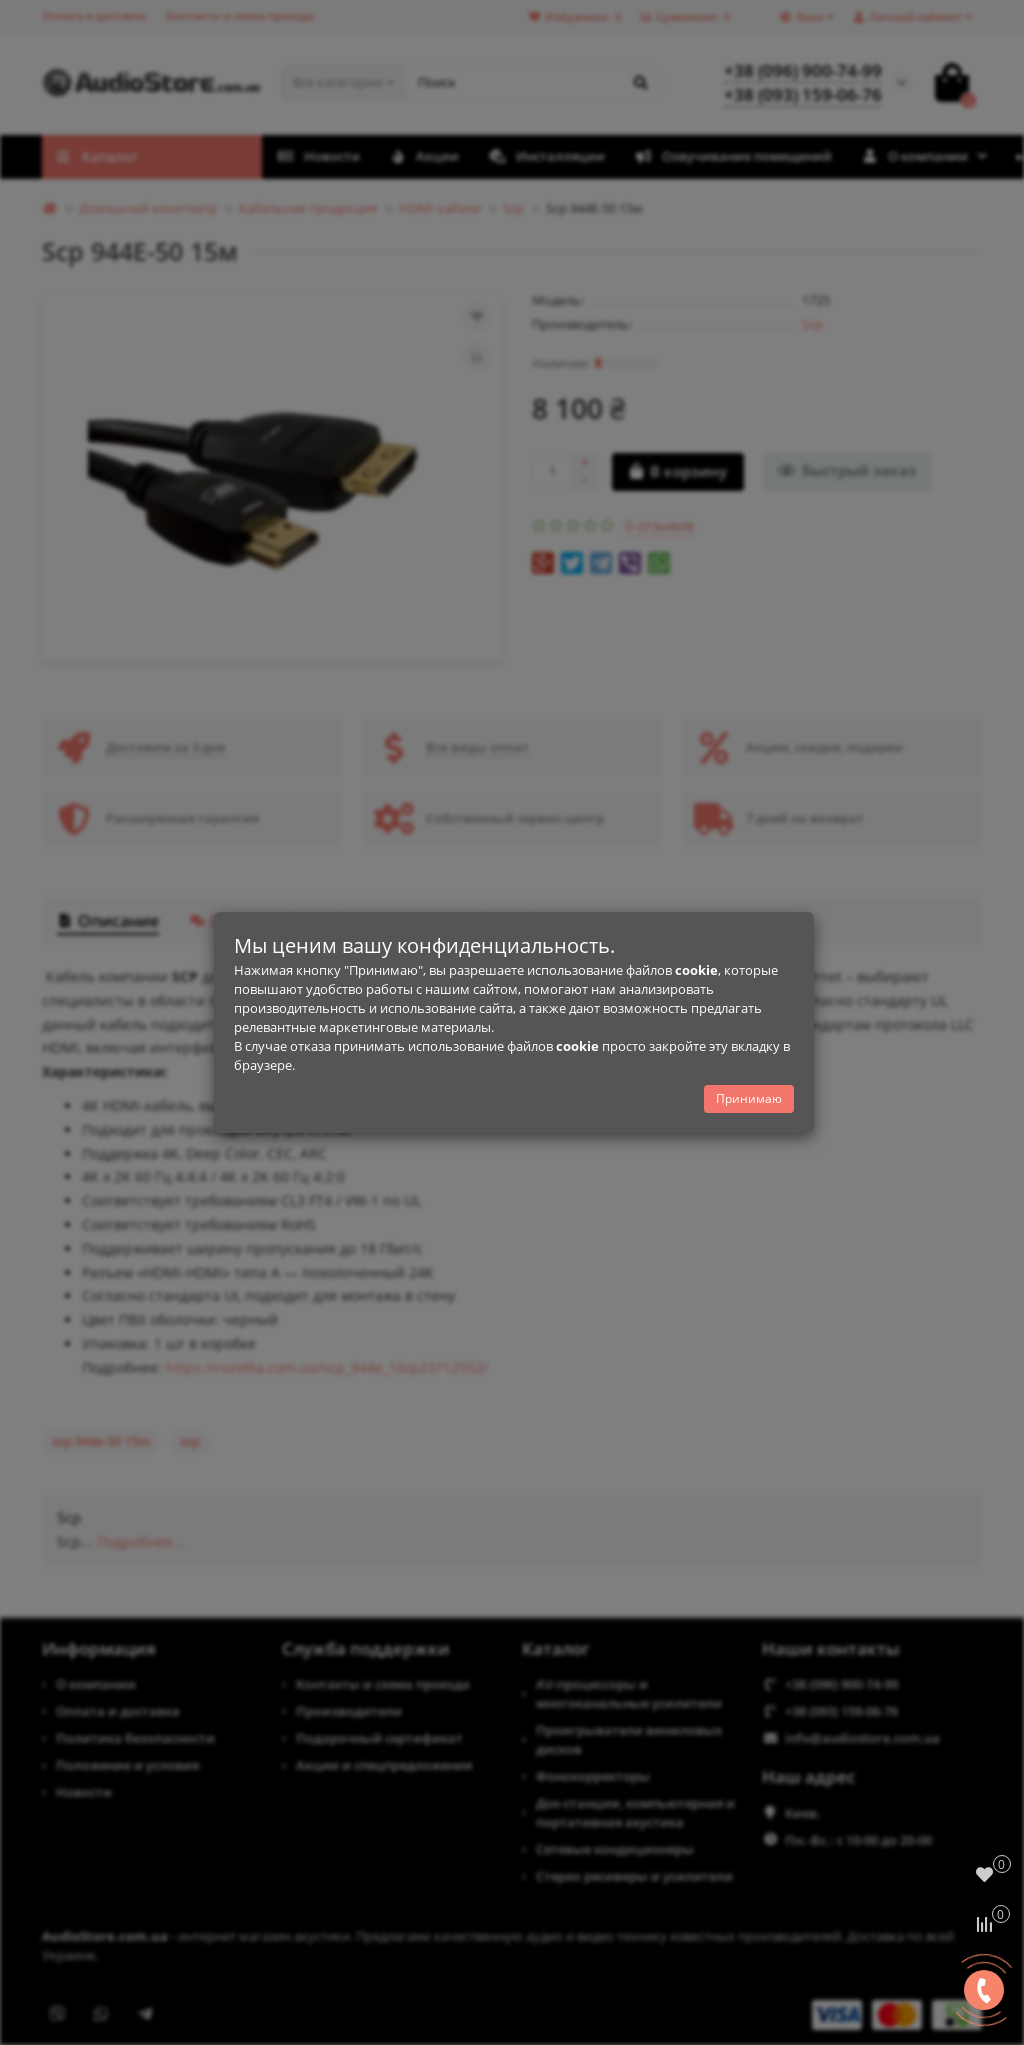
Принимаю (749, 1103)
